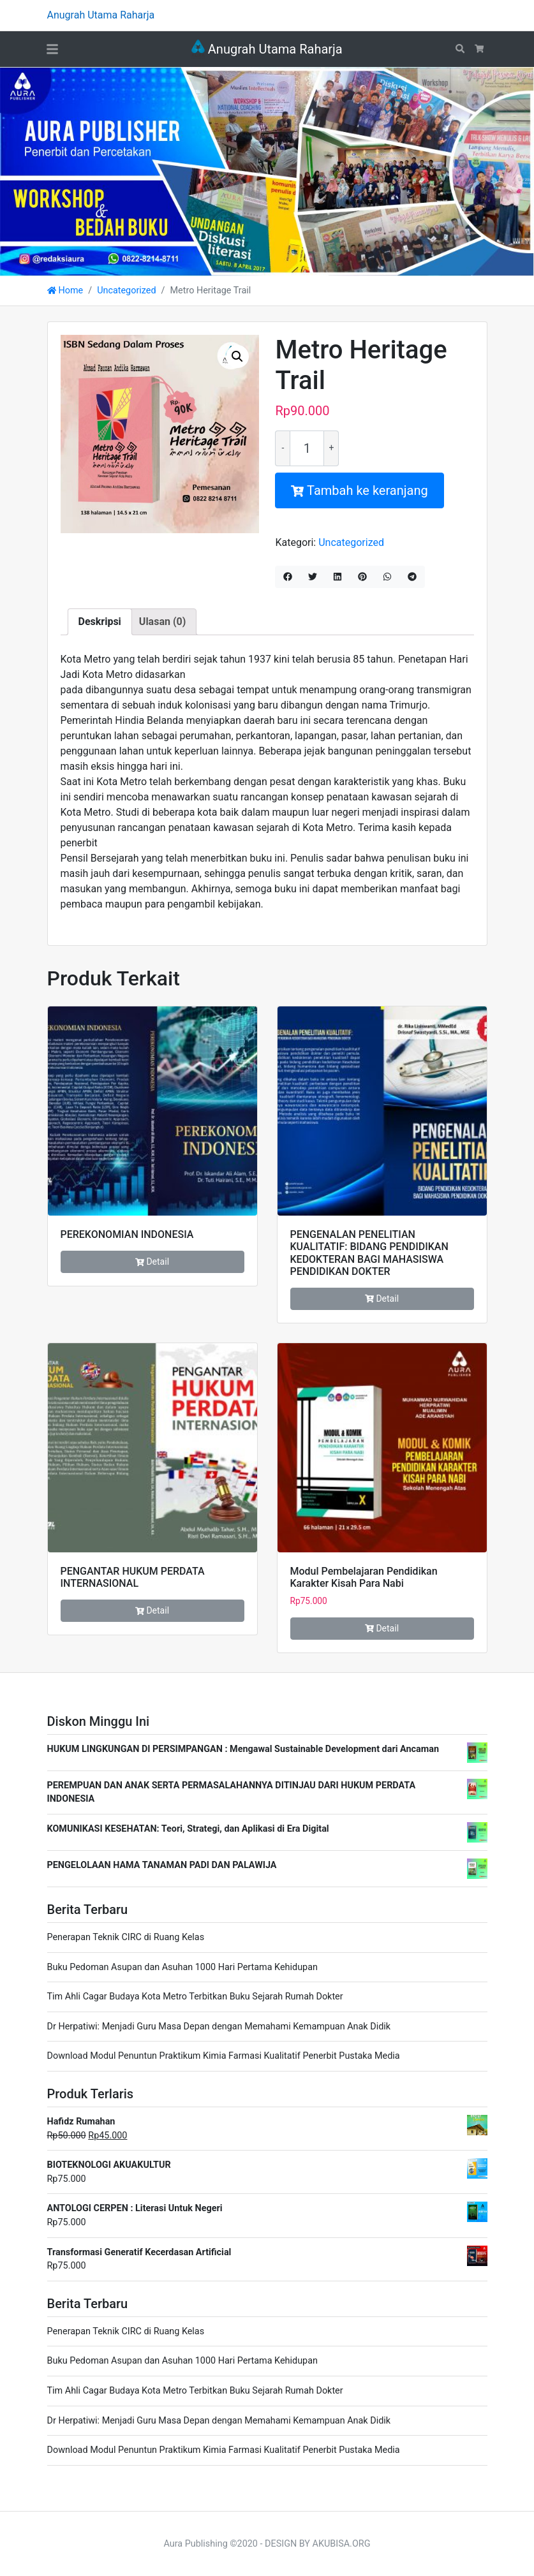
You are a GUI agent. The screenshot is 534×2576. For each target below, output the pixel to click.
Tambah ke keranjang (359, 490)
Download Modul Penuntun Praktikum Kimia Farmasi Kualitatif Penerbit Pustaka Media (223, 2055)
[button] (237, 356)
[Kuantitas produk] (307, 448)
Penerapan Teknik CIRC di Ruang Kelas (126, 1937)
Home (65, 290)
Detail (152, 1261)
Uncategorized (126, 290)
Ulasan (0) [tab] (162, 621)
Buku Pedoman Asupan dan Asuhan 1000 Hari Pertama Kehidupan (182, 1967)
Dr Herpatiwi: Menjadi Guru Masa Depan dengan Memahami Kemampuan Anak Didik (219, 2026)
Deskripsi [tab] (99, 621)
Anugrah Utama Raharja (266, 49)
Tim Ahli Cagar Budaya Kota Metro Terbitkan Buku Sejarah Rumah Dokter (195, 1996)
